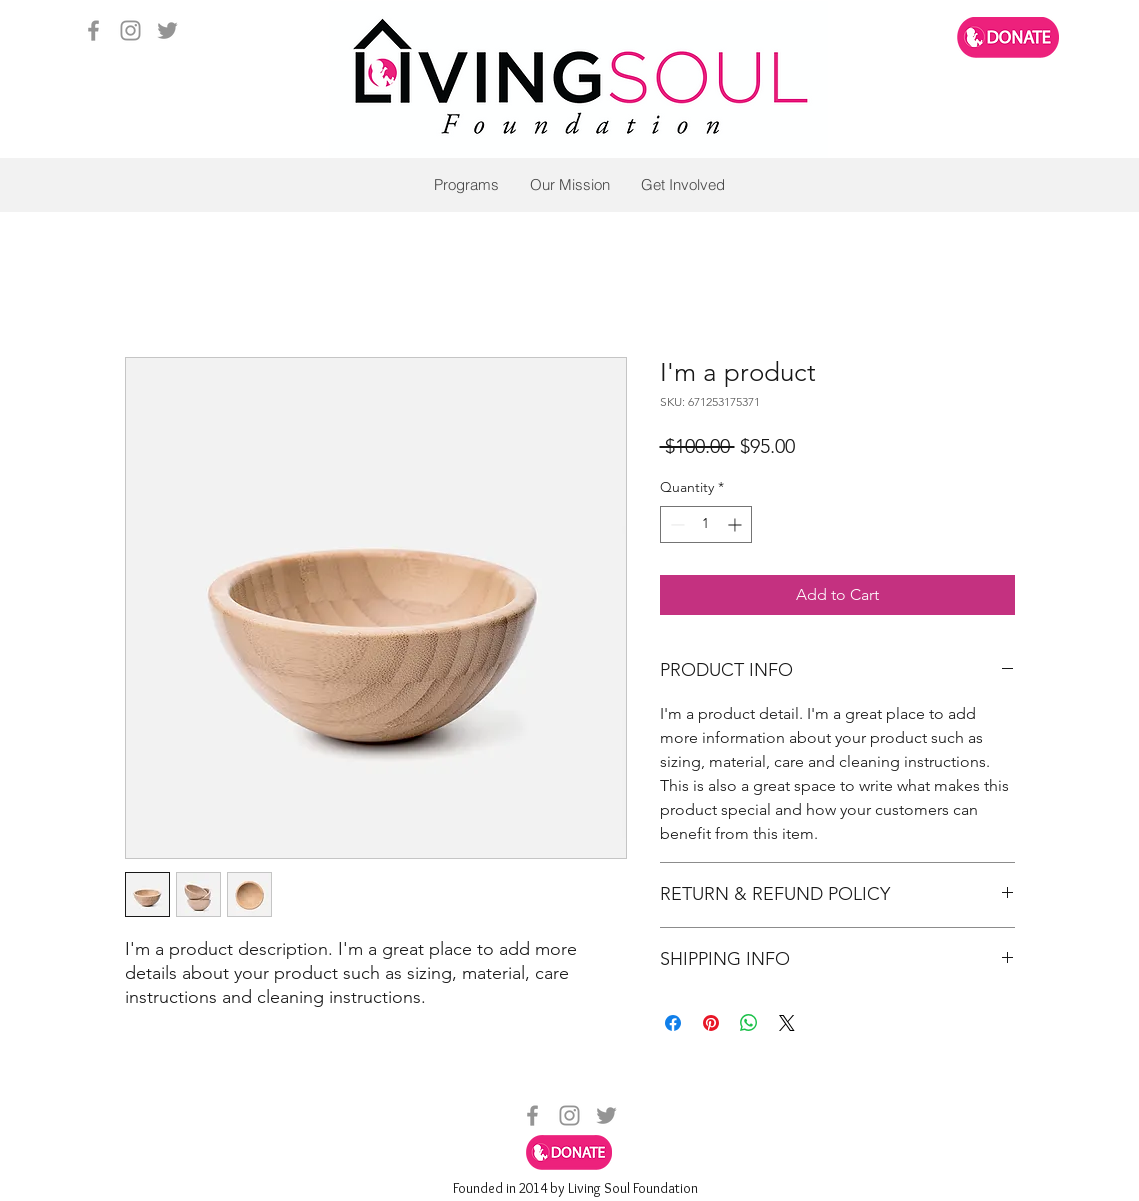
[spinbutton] (706, 524)
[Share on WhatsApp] (749, 1023)
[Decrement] (675, 524)
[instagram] (130, 30)
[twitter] (167, 30)
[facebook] (93, 30)
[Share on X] (787, 1023)
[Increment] (736, 524)
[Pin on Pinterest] (711, 1023)
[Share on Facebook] (673, 1023)
